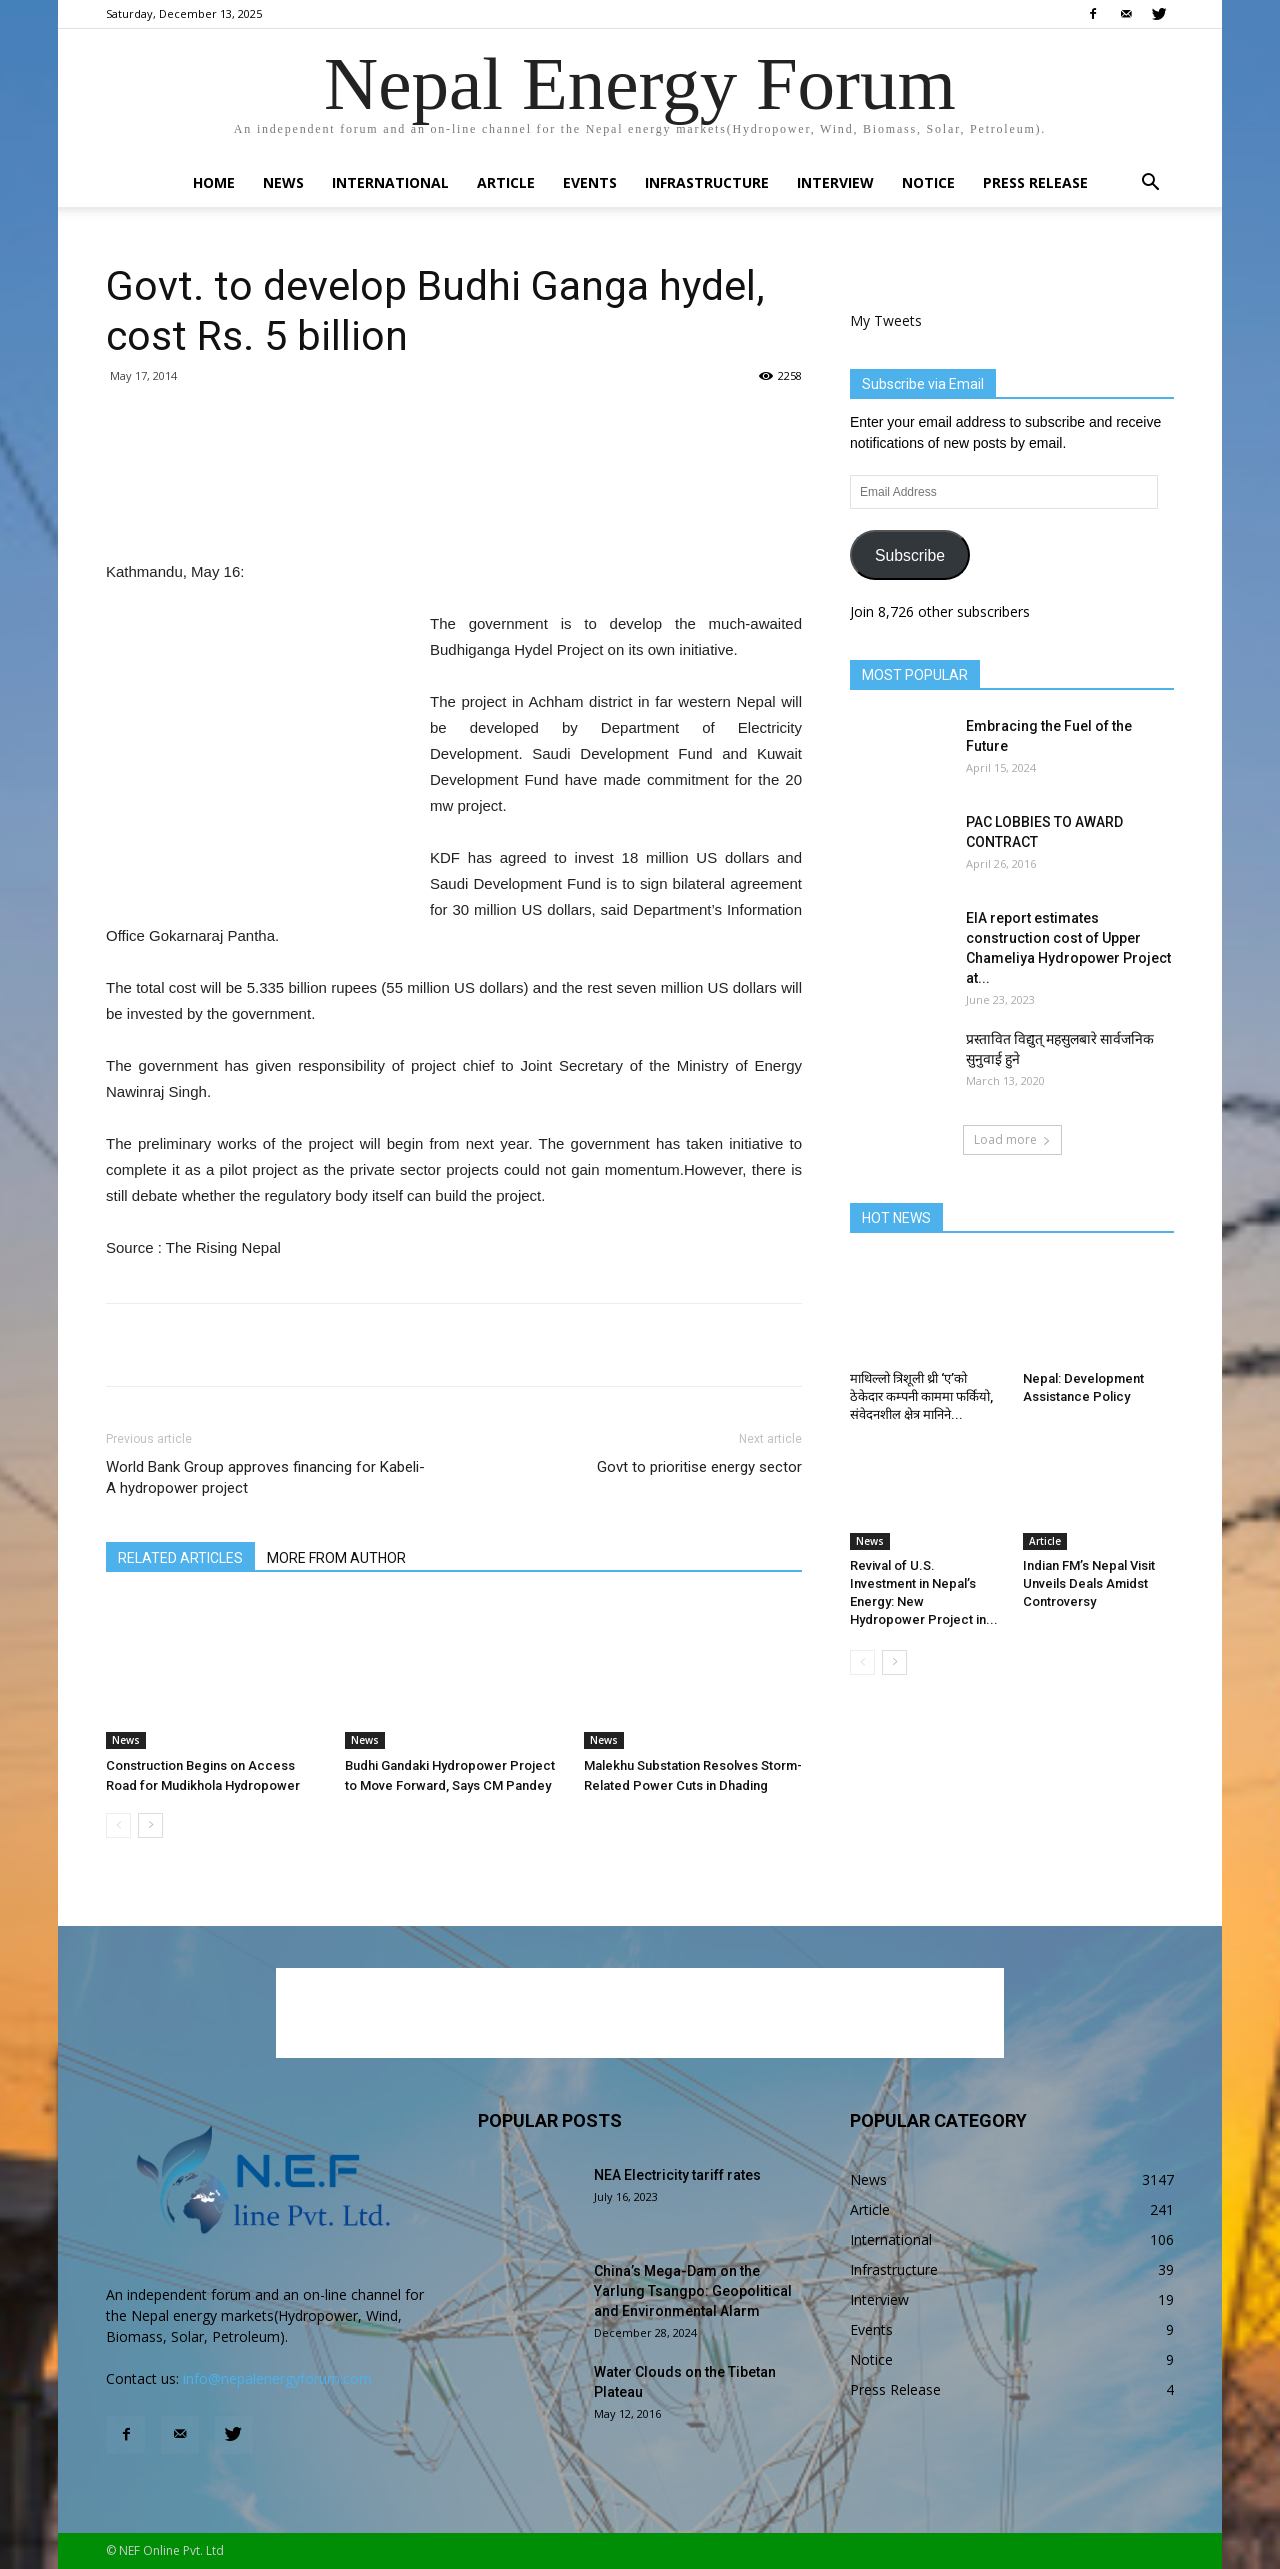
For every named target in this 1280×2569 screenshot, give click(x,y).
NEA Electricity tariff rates (677, 2175)
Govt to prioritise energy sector (699, 1467)
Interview (835, 182)
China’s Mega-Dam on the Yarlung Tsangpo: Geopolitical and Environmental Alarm (693, 2291)
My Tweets (886, 320)
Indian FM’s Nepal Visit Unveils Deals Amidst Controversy (1089, 1583)
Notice (928, 182)
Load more (1012, 1139)
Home (214, 182)
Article (506, 182)
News (283, 182)
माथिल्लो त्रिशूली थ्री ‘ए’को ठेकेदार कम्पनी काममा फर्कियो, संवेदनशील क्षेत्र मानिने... (921, 1396)
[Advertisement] (454, 508)
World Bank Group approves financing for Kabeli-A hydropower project (265, 1477)
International (390, 182)
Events (590, 182)
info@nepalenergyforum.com (277, 2378)
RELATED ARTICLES (180, 1558)
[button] (1150, 184)
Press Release (1035, 182)
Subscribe (910, 555)
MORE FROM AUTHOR (336, 1558)
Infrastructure (707, 182)
